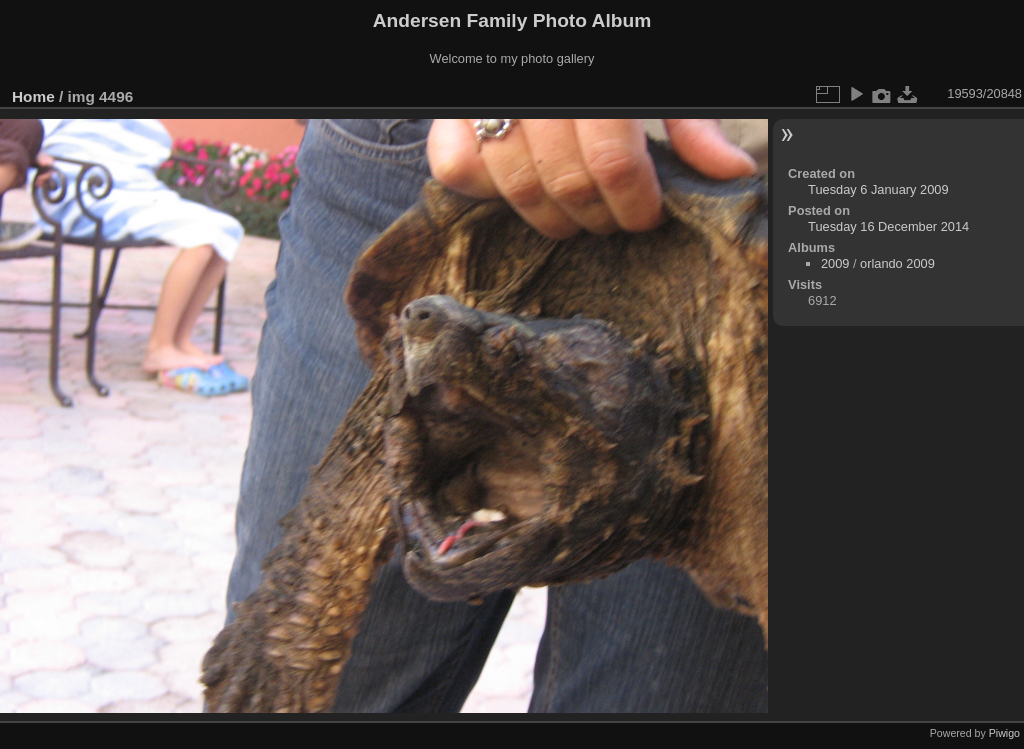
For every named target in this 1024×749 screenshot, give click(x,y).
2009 (835, 263)
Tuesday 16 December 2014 (888, 226)
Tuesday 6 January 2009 (878, 189)
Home (33, 96)
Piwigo (1004, 733)
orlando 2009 (897, 263)
